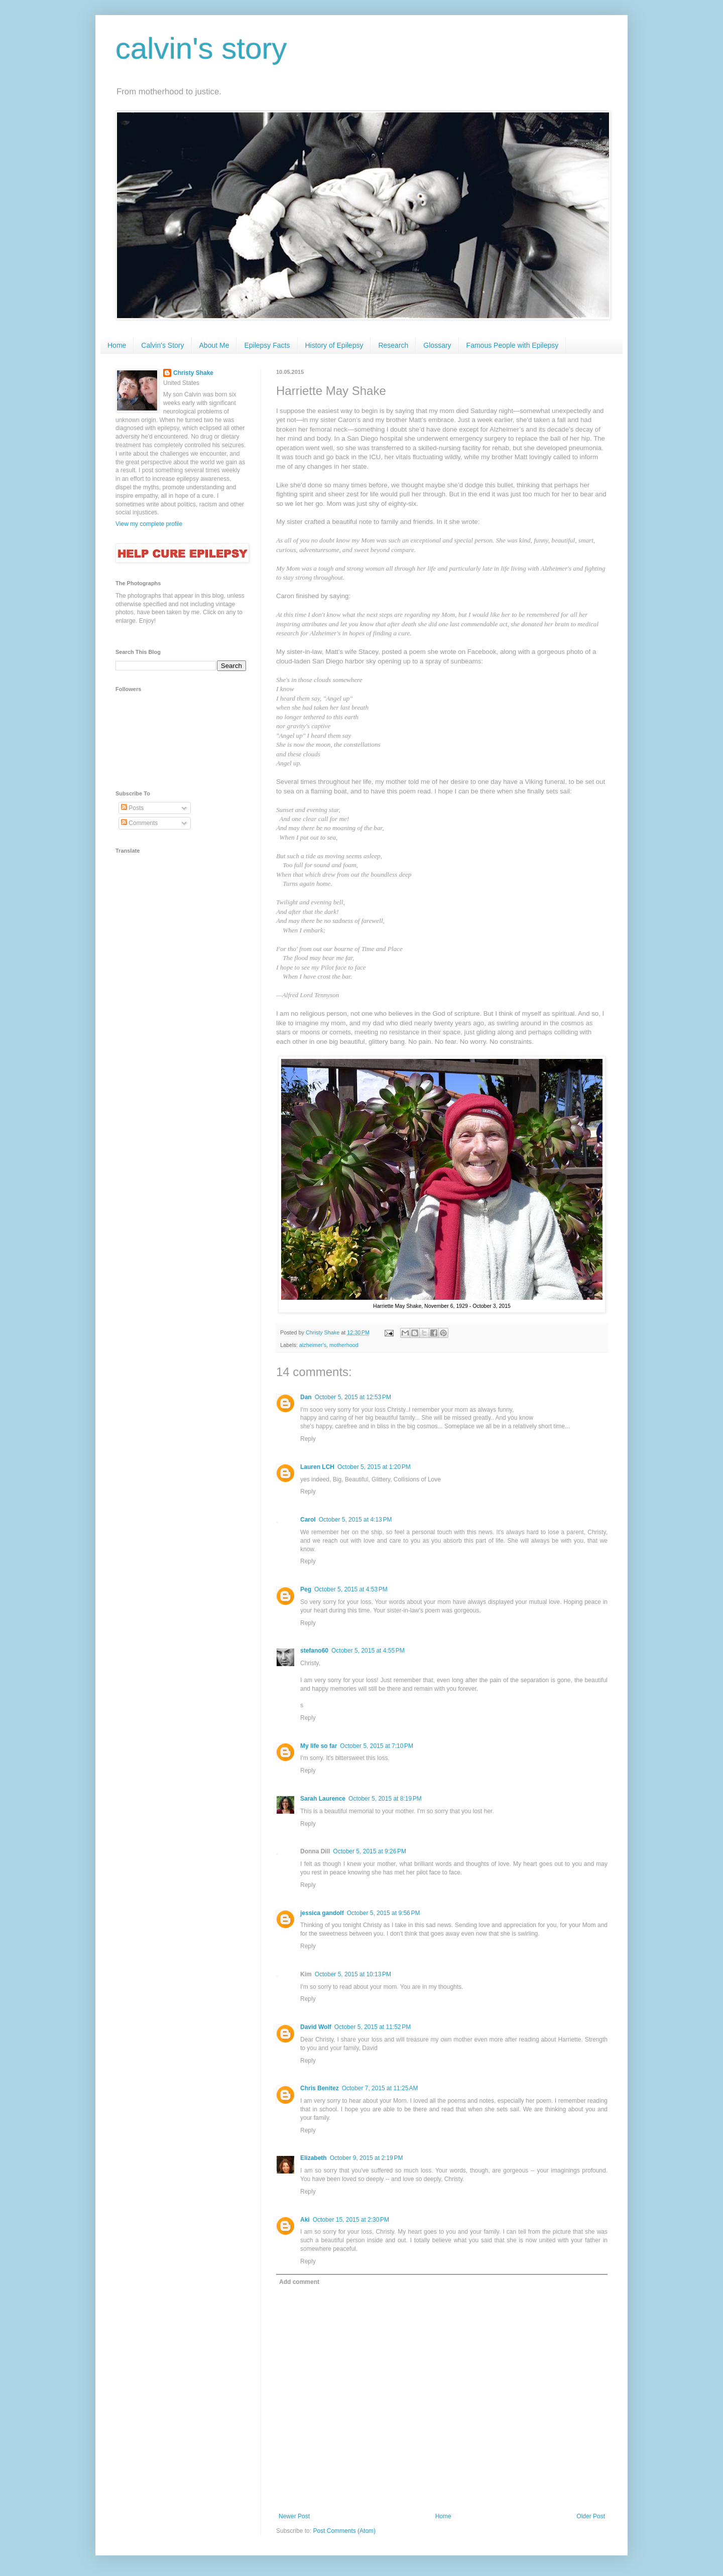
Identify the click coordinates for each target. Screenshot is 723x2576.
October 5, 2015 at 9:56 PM (383, 1913)
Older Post (590, 2516)
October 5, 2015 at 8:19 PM (385, 1798)
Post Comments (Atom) (344, 2530)
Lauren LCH (317, 1466)
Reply (308, 1438)
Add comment (299, 2281)
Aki (305, 2219)
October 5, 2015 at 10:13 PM (353, 1974)
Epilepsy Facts (267, 345)
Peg (305, 1589)
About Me (214, 345)
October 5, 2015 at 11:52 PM (372, 2026)
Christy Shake (193, 372)
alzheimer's (312, 1345)
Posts (132, 807)
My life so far (318, 1745)
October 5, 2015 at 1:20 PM (374, 1466)
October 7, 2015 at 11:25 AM (380, 2088)
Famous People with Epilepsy (512, 345)
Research (393, 345)
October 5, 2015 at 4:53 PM (351, 1589)
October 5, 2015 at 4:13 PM (355, 1519)
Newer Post (294, 2516)
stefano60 (314, 1650)
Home (116, 345)
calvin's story (201, 48)
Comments (139, 823)
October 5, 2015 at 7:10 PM (376, 1745)
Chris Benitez (319, 2088)
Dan (306, 1397)
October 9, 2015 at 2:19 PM (366, 2157)
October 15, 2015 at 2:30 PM (351, 2219)
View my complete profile (148, 523)
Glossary (437, 345)
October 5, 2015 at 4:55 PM (368, 1650)
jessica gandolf (322, 1913)
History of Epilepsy (334, 345)
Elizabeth (313, 2157)
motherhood (343, 1345)
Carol (308, 1519)
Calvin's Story (162, 345)
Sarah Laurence (322, 1798)
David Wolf (315, 2026)
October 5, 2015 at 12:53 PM (353, 1397)
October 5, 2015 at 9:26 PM (369, 1851)
